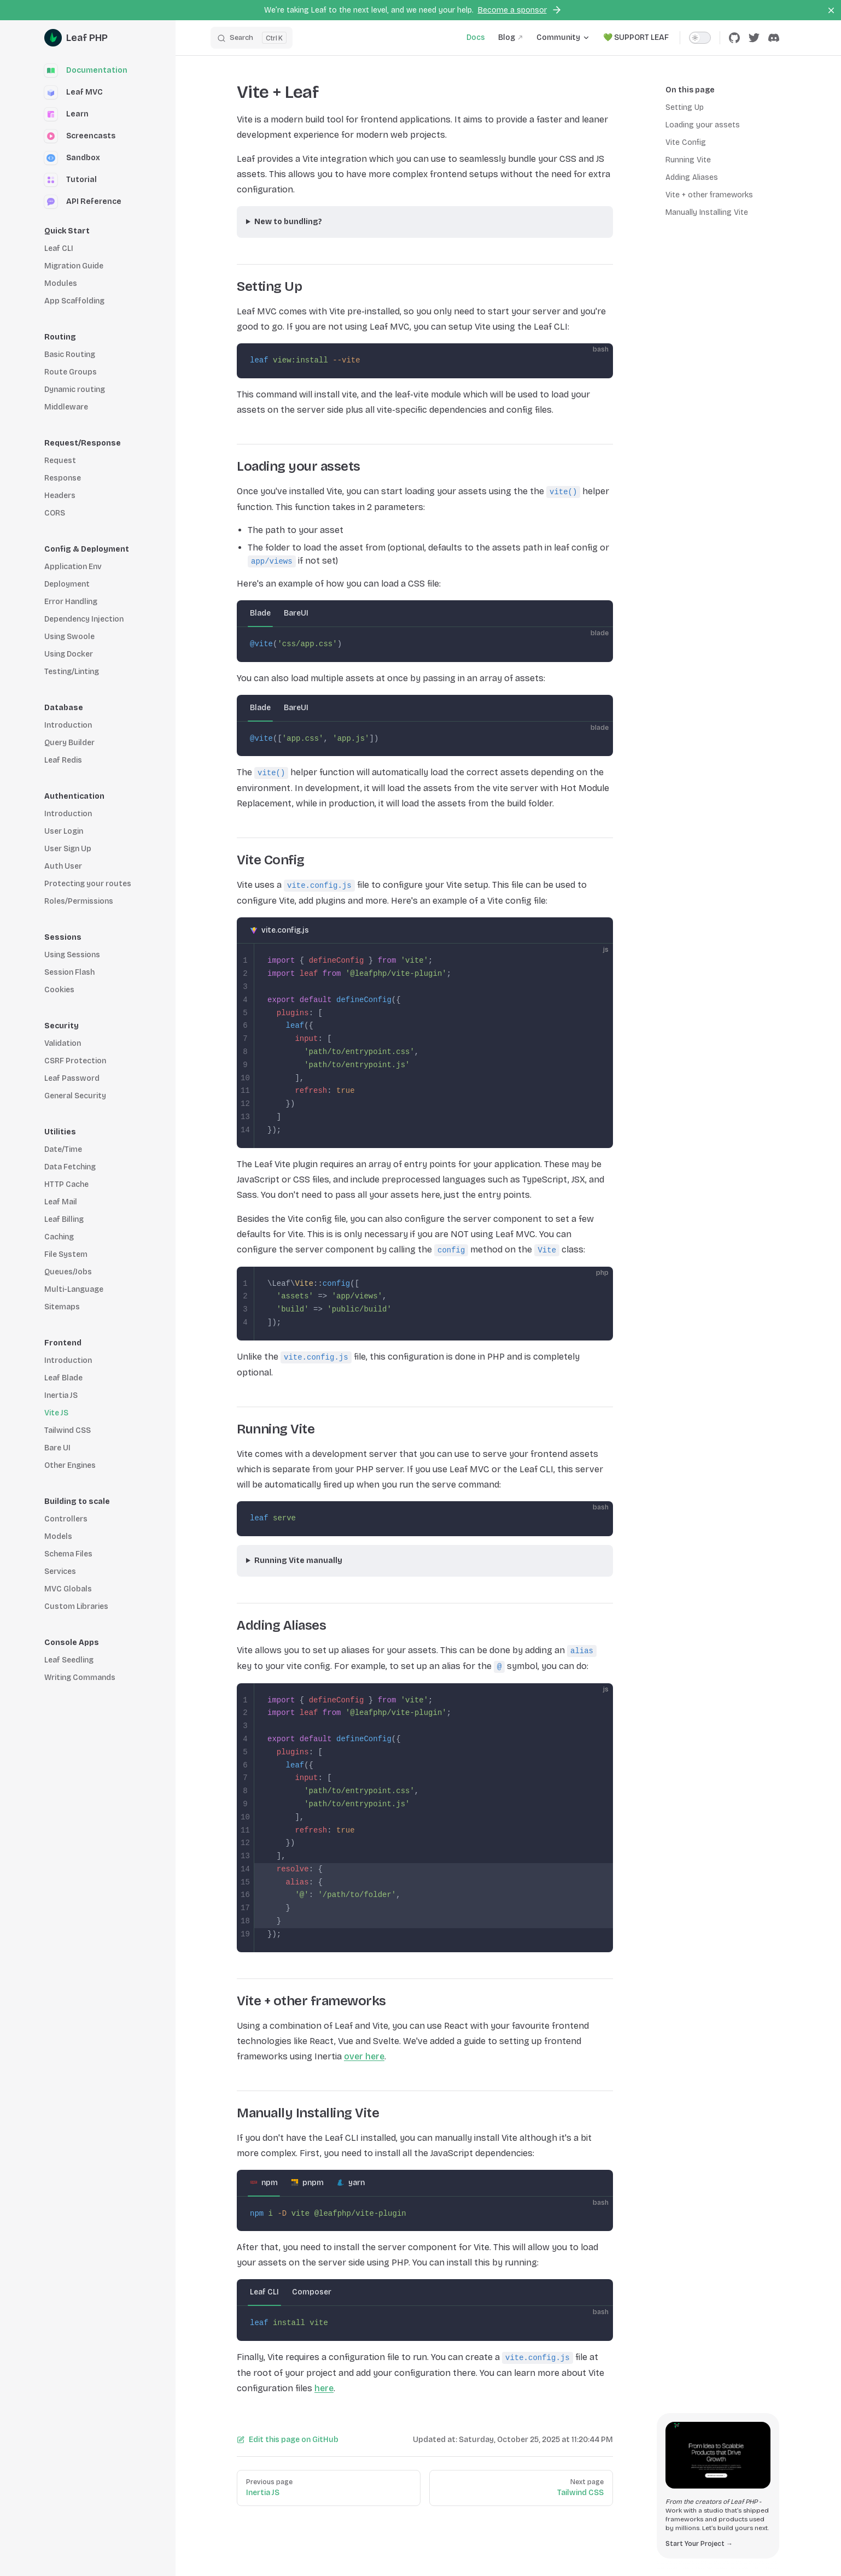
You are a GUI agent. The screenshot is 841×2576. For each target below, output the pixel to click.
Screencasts (79, 136)
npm (269, 2182)
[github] (734, 38)
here (324, 2388)
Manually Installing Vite (706, 212)
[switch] (700, 38)
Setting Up (684, 107)
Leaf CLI (264, 2292)
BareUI (296, 613)
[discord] (774, 38)
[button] (101, 231)
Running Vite (688, 160)
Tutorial (70, 179)
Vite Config (685, 142)
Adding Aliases (691, 177)
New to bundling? (288, 221)
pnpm (313, 2182)
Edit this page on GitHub (287, 2439)
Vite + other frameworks (709, 195)
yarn (356, 2182)
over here (364, 2056)
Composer (311, 2292)
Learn (66, 114)
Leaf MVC (73, 92)
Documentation (85, 70)
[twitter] (754, 38)
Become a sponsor (520, 9)
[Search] (252, 38)
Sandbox (72, 158)
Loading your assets (702, 125)
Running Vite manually (298, 1560)
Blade (260, 613)
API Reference (82, 201)
